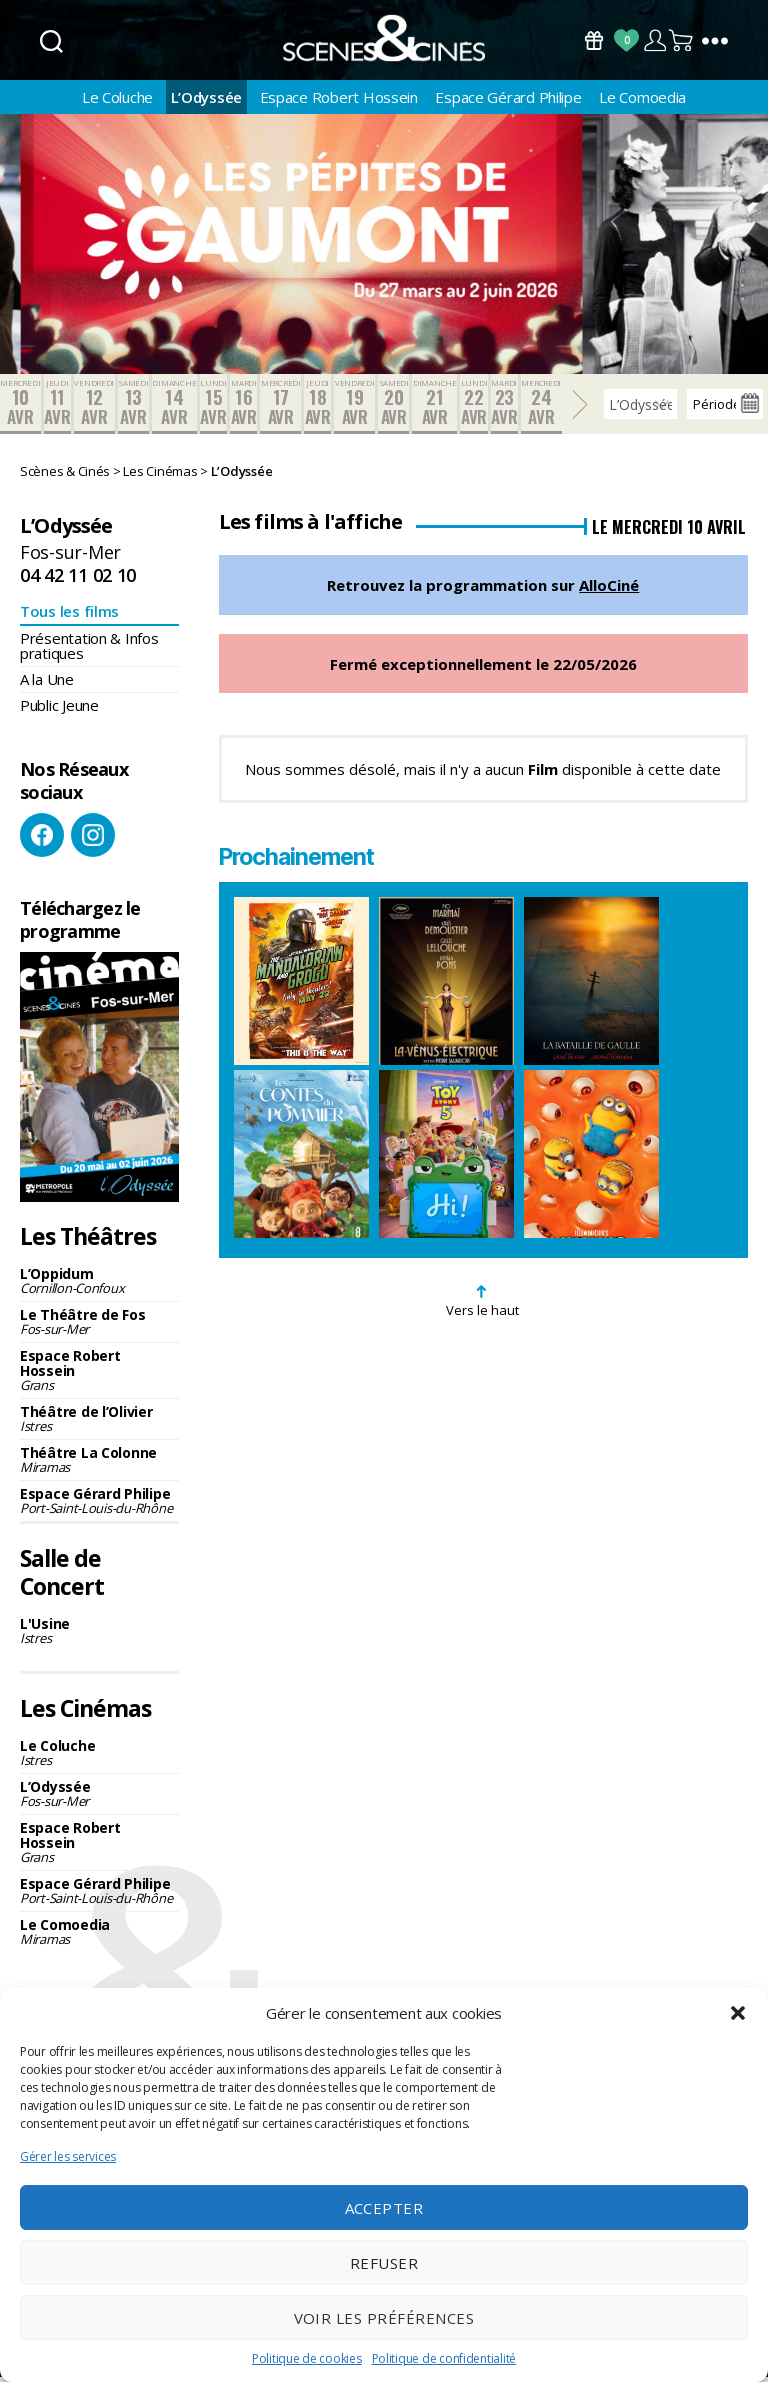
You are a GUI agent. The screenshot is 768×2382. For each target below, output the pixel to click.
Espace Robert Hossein (339, 103)
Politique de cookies (307, 2358)
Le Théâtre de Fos (99, 1326)
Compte (654, 40)
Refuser (384, 2263)
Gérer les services (68, 2156)
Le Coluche (117, 103)
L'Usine (99, 1636)
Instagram (93, 841)
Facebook (42, 841)
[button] (738, 2013)
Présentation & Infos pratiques (89, 651)
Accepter (384, 2208)
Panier (682, 40)
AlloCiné (609, 591)
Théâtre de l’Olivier (99, 1423)
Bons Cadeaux (594, 40)
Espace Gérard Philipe (508, 103)
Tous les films (69, 617)
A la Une (47, 685)
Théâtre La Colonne (99, 1464)
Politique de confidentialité (444, 2358)
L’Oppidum (99, 1285)
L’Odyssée (207, 103)
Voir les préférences (384, 2318)
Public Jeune (59, 711)
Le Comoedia (642, 103)
